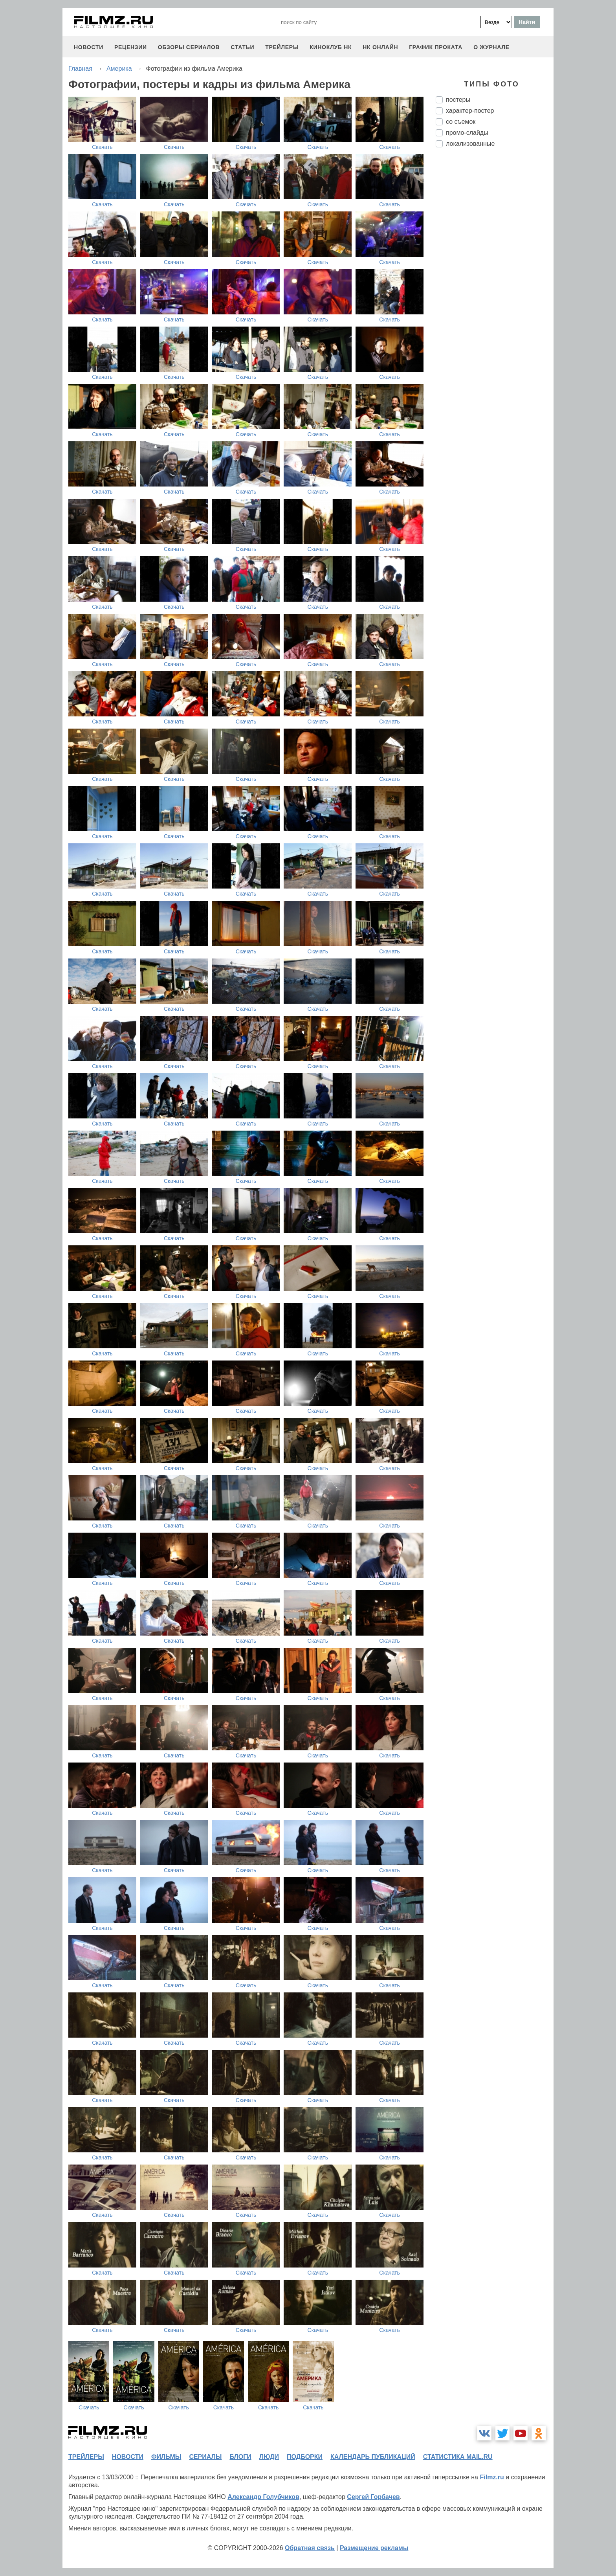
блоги (240, 2456)
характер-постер (470, 110)
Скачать (102, 147)
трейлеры (282, 47)
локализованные (470, 143)
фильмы (166, 2456)
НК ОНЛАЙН (380, 47)
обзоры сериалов (189, 47)
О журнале (491, 47)
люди (269, 2456)
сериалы (205, 2456)
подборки (305, 2456)
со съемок (460, 121)
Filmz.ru (492, 2477)
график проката (435, 47)
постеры (458, 99)
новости (88, 47)
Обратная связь (310, 2548)
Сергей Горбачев (373, 2496)
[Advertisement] (495, 285)
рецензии (130, 47)
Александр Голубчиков (263, 2496)
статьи (242, 47)
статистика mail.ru (458, 2456)
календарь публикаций (372, 2456)
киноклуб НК (331, 47)
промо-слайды (467, 132)
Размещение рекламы (374, 2548)
